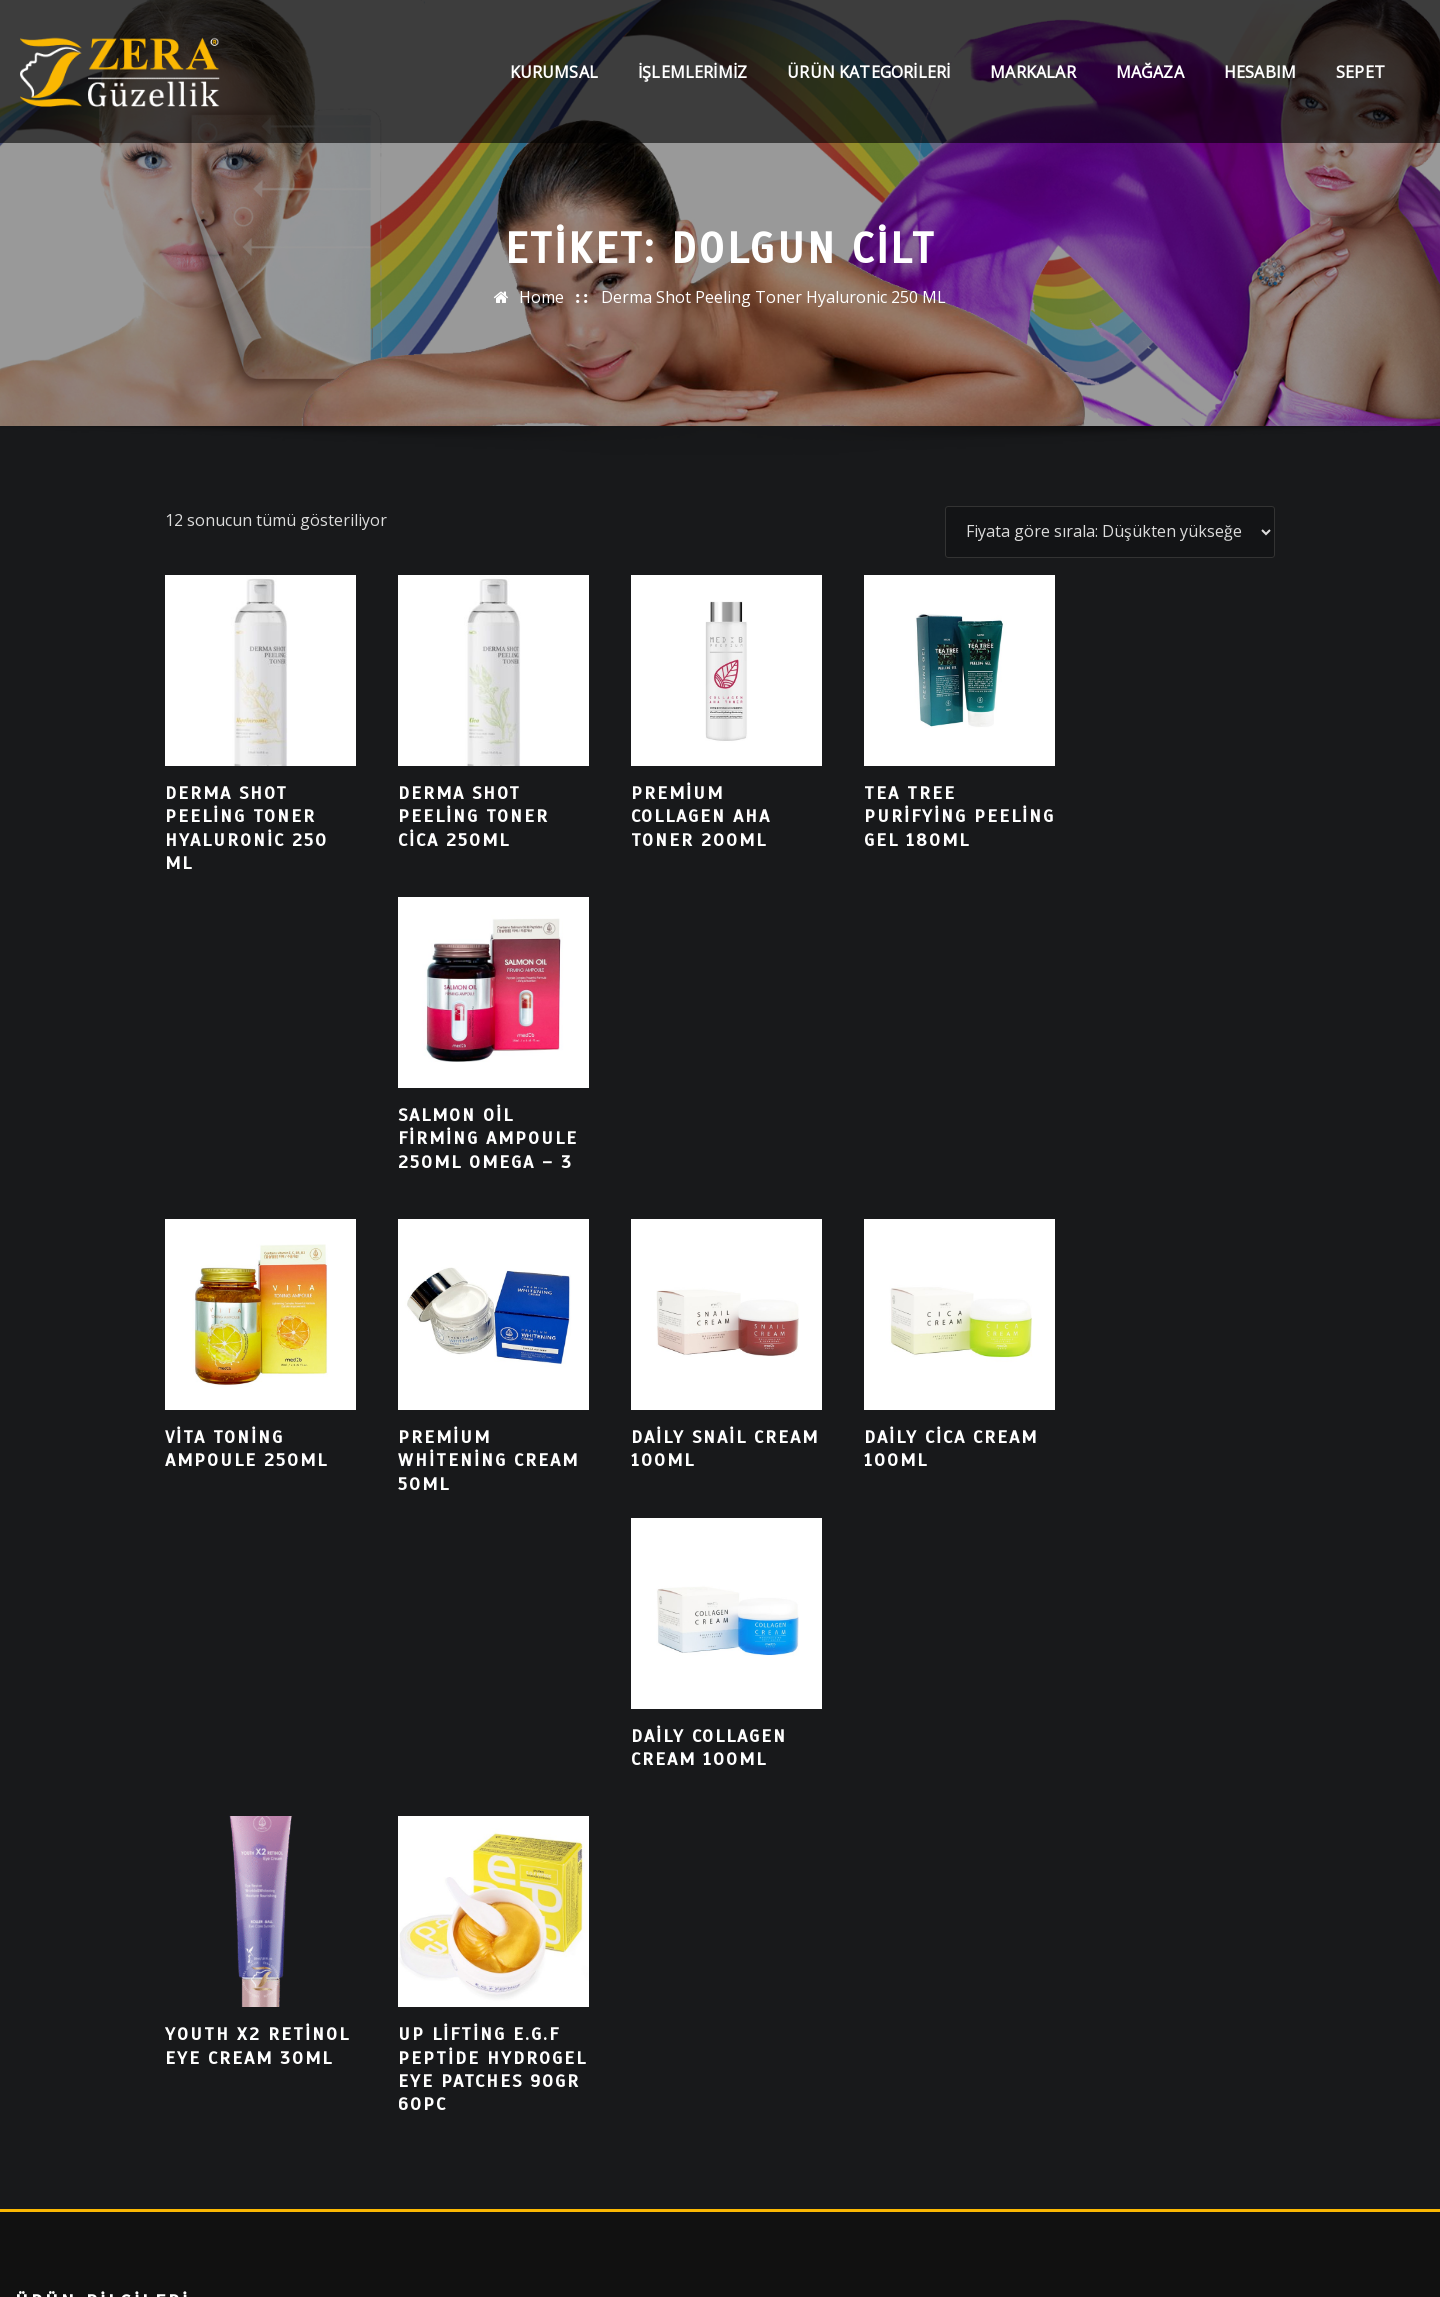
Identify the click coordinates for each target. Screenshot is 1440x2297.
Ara (59, 2080)
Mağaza (1150, 72)
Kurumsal (554, 72)
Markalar (1032, 72)
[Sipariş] (1110, 532)
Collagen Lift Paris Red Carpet (127, 1803)
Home (541, 297)
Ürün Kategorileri (868, 72)
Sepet (1360, 72)
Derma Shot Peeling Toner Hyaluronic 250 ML (773, 297)
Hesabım (1260, 72)
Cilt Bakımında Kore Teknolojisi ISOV (152, 1845)
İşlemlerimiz (692, 72)
